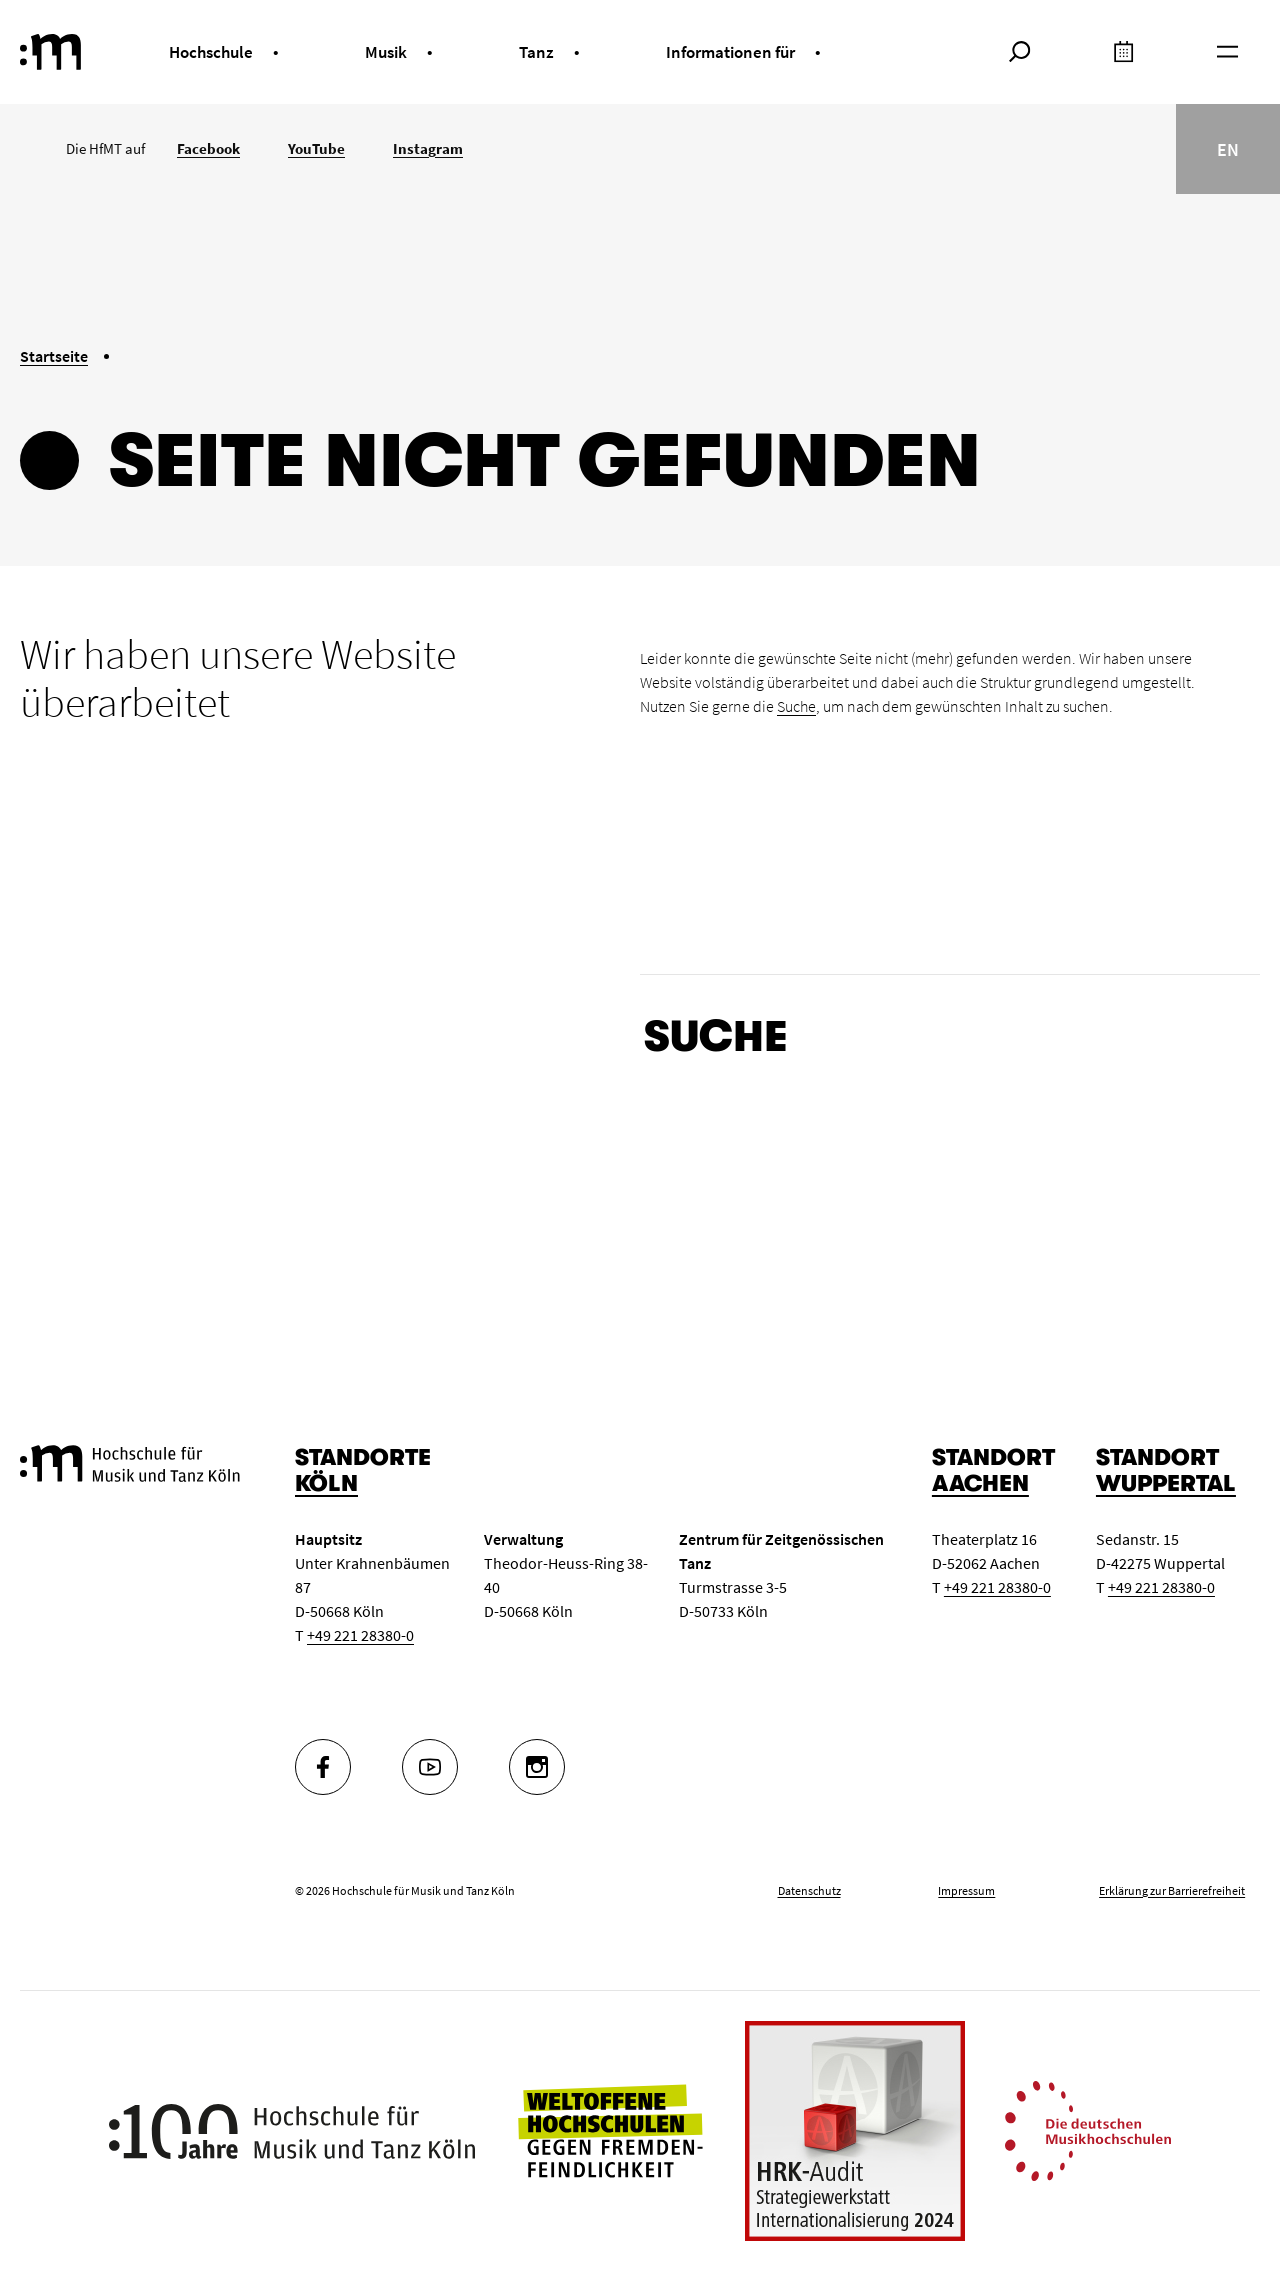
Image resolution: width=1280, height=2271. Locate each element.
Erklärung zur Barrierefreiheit (1172, 1890)
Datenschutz (809, 1890)
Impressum (966, 1890)
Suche (796, 706)
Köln (326, 1483)
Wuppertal (1166, 1483)
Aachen (980, 1483)
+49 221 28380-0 (360, 1635)
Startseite (54, 356)
